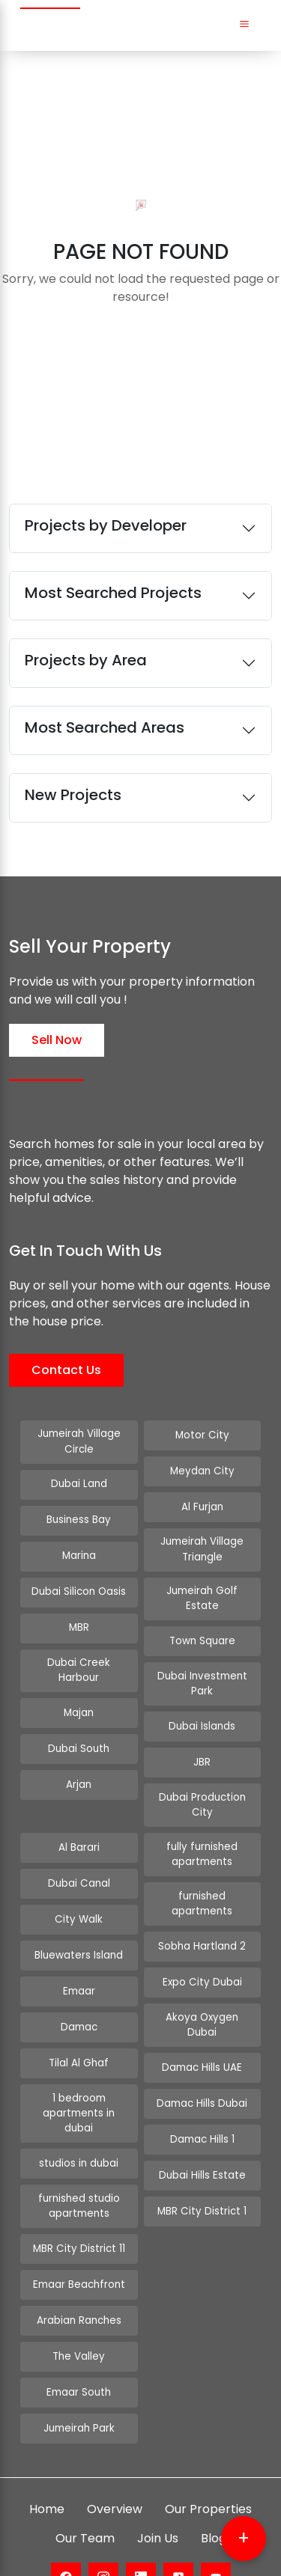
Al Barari (78, 1828)
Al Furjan (202, 1507)
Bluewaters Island (79, 1936)
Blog (213, 2499)
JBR (202, 1745)
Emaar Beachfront (78, 2245)
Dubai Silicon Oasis (79, 1590)
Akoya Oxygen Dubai (202, 1994)
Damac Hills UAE (202, 2030)
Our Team (85, 2499)
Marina (79, 1554)
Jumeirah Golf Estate (202, 1590)
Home (46, 2470)
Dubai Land (79, 1482)
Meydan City (202, 1471)
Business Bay (78, 1518)
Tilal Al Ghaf (78, 2043)
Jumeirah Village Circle (78, 1441)
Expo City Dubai (202, 1958)
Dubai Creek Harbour (79, 1667)
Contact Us (66, 1370)
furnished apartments (202, 1881)
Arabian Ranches (79, 2281)
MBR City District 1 (202, 2174)
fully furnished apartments (202, 1834)
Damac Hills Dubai (202, 2066)
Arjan (78, 1781)
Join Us (157, 2499)
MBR (79, 1626)
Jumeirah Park (78, 2389)
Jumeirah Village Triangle (202, 1548)
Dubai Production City (202, 1786)
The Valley (79, 2317)
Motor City (202, 1435)
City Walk (79, 1900)
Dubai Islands (202, 1709)
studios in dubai (78, 2126)
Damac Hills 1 (202, 2102)
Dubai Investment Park (202, 1667)
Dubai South (78, 1745)
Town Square (202, 1626)
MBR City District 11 (79, 2210)
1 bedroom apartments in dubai (78, 2085)
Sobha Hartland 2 (202, 1922)
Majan (79, 1709)
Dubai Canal (79, 1864)
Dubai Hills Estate (202, 2138)
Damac (79, 2007)
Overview (114, 2470)
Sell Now (56, 1040)
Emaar (79, 1972)
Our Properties (208, 2470)
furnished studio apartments (79, 2168)
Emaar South (79, 2353)
